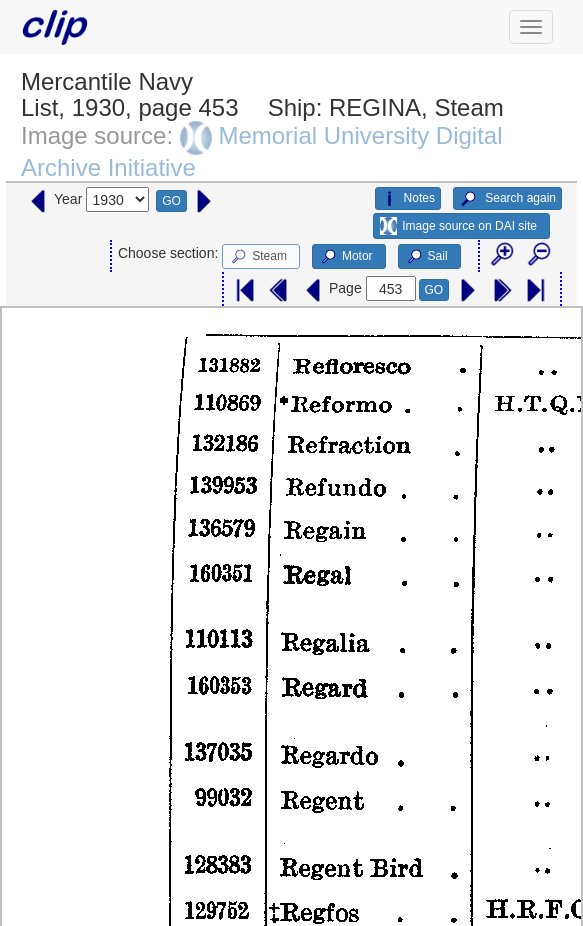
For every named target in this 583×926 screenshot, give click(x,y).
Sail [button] (426, 257)
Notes (408, 199)
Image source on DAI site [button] (458, 226)
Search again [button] (507, 199)
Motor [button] (346, 257)
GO (171, 201)
